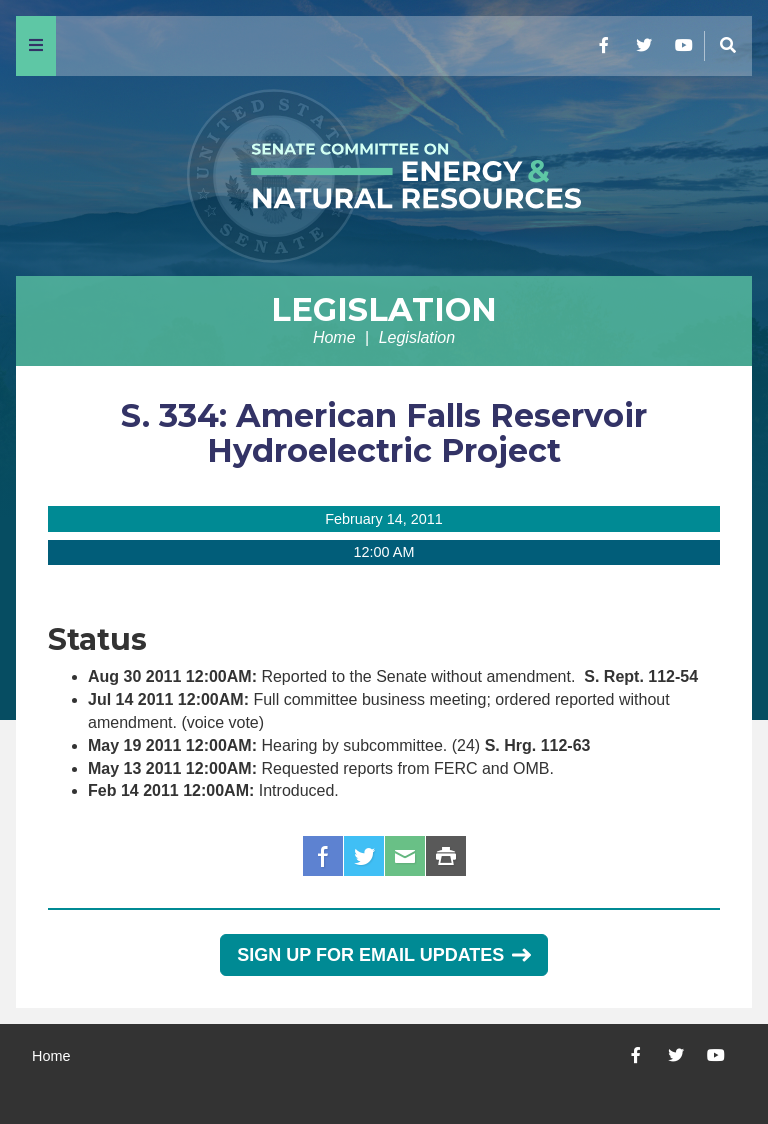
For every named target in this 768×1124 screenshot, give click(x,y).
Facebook (323, 856)
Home (334, 337)
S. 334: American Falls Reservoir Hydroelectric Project (384, 433)
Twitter (364, 856)
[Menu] (36, 46)
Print (446, 856)
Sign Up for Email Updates (383, 955)
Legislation (384, 309)
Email (405, 856)
